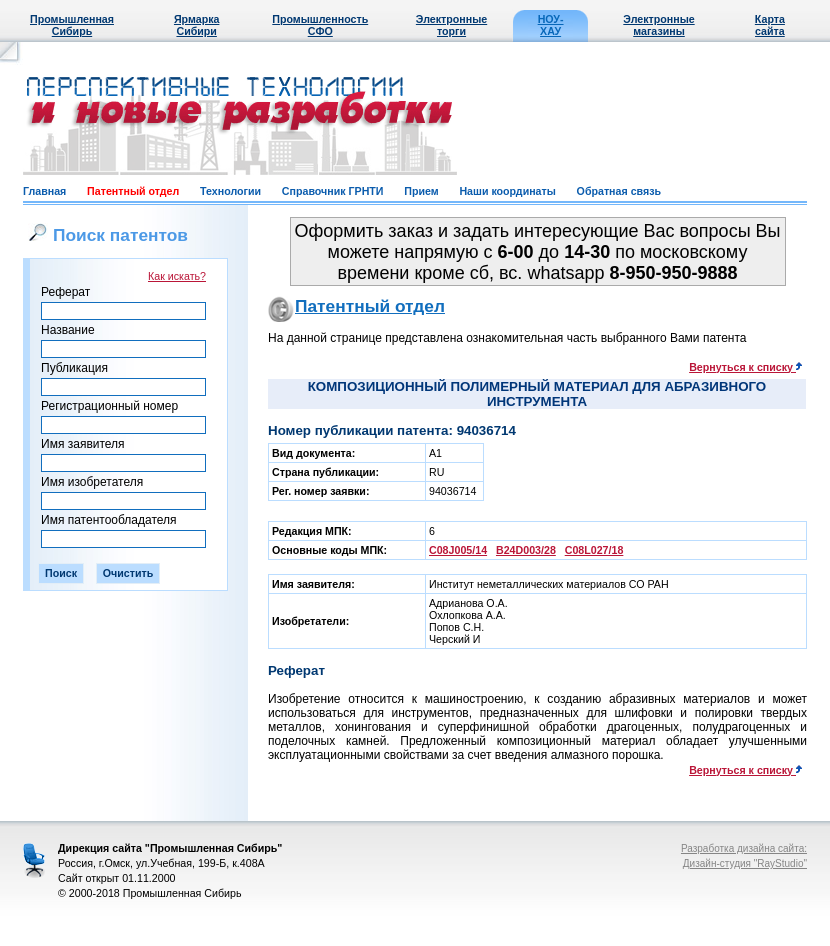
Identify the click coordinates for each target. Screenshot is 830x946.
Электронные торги (451, 25)
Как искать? (177, 276)
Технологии (230, 191)
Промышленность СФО (320, 25)
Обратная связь (619, 191)
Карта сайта (770, 25)
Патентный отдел (133, 191)
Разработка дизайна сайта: (744, 848)
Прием (421, 191)
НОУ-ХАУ (551, 25)
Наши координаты (507, 191)
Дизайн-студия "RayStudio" (745, 863)
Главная (44, 191)
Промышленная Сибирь (72, 25)
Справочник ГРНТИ (333, 191)
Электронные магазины (658, 25)
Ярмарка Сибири (196, 25)
